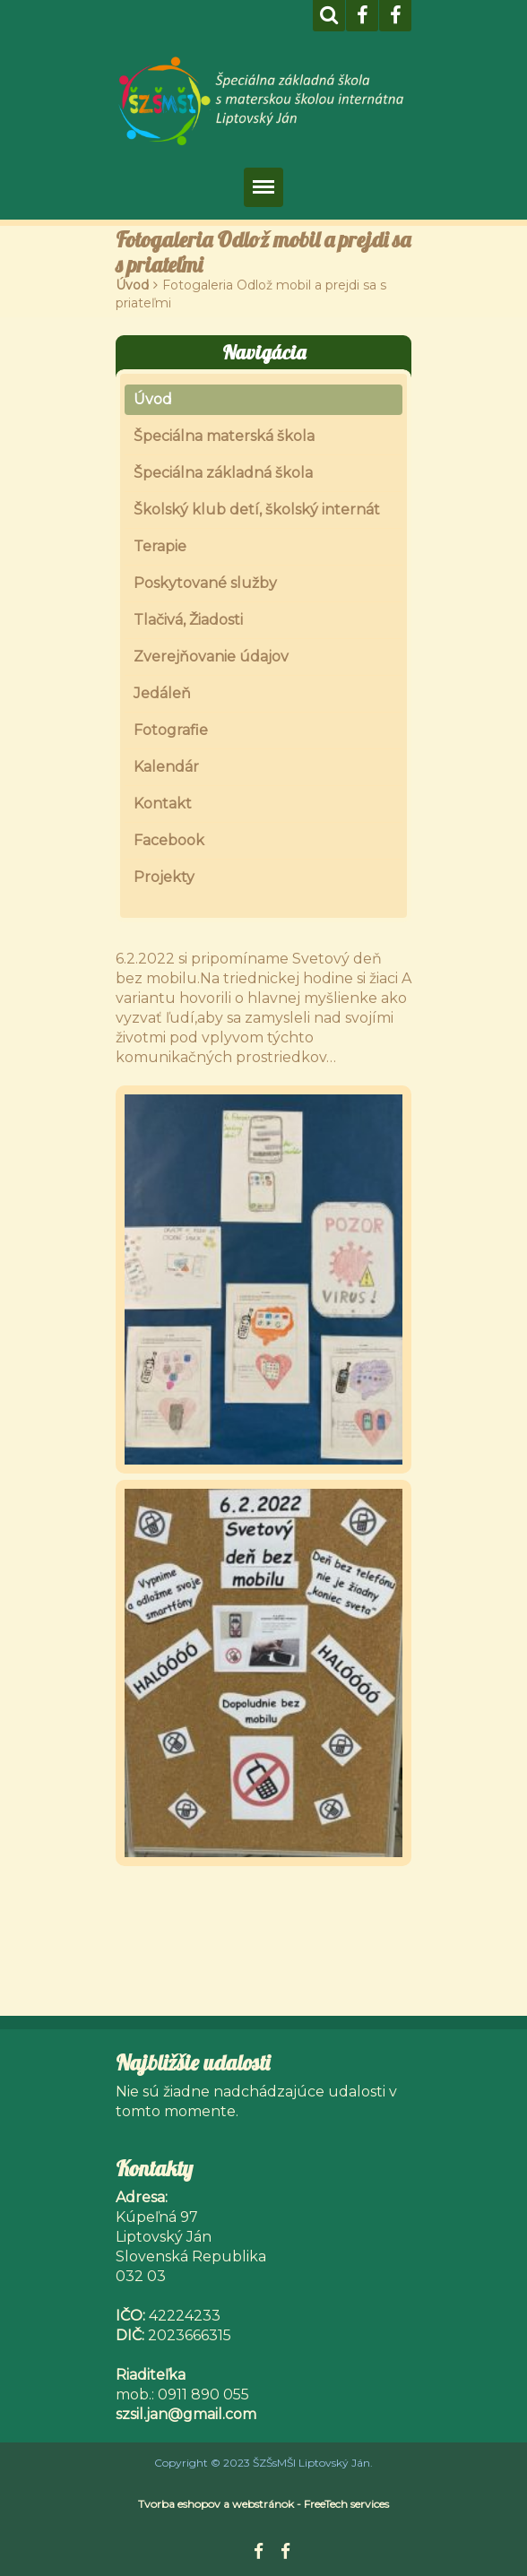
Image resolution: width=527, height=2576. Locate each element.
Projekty (164, 877)
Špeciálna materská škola (224, 436)
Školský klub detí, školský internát (257, 509)
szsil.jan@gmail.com (186, 2414)
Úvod (132, 285)
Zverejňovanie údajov (211, 656)
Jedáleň (162, 693)
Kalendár (166, 766)
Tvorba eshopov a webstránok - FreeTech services (263, 2504)
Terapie (160, 546)
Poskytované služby (205, 583)
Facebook (169, 840)
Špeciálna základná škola (223, 472)
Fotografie (171, 730)
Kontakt (163, 803)
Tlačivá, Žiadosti (188, 619)
